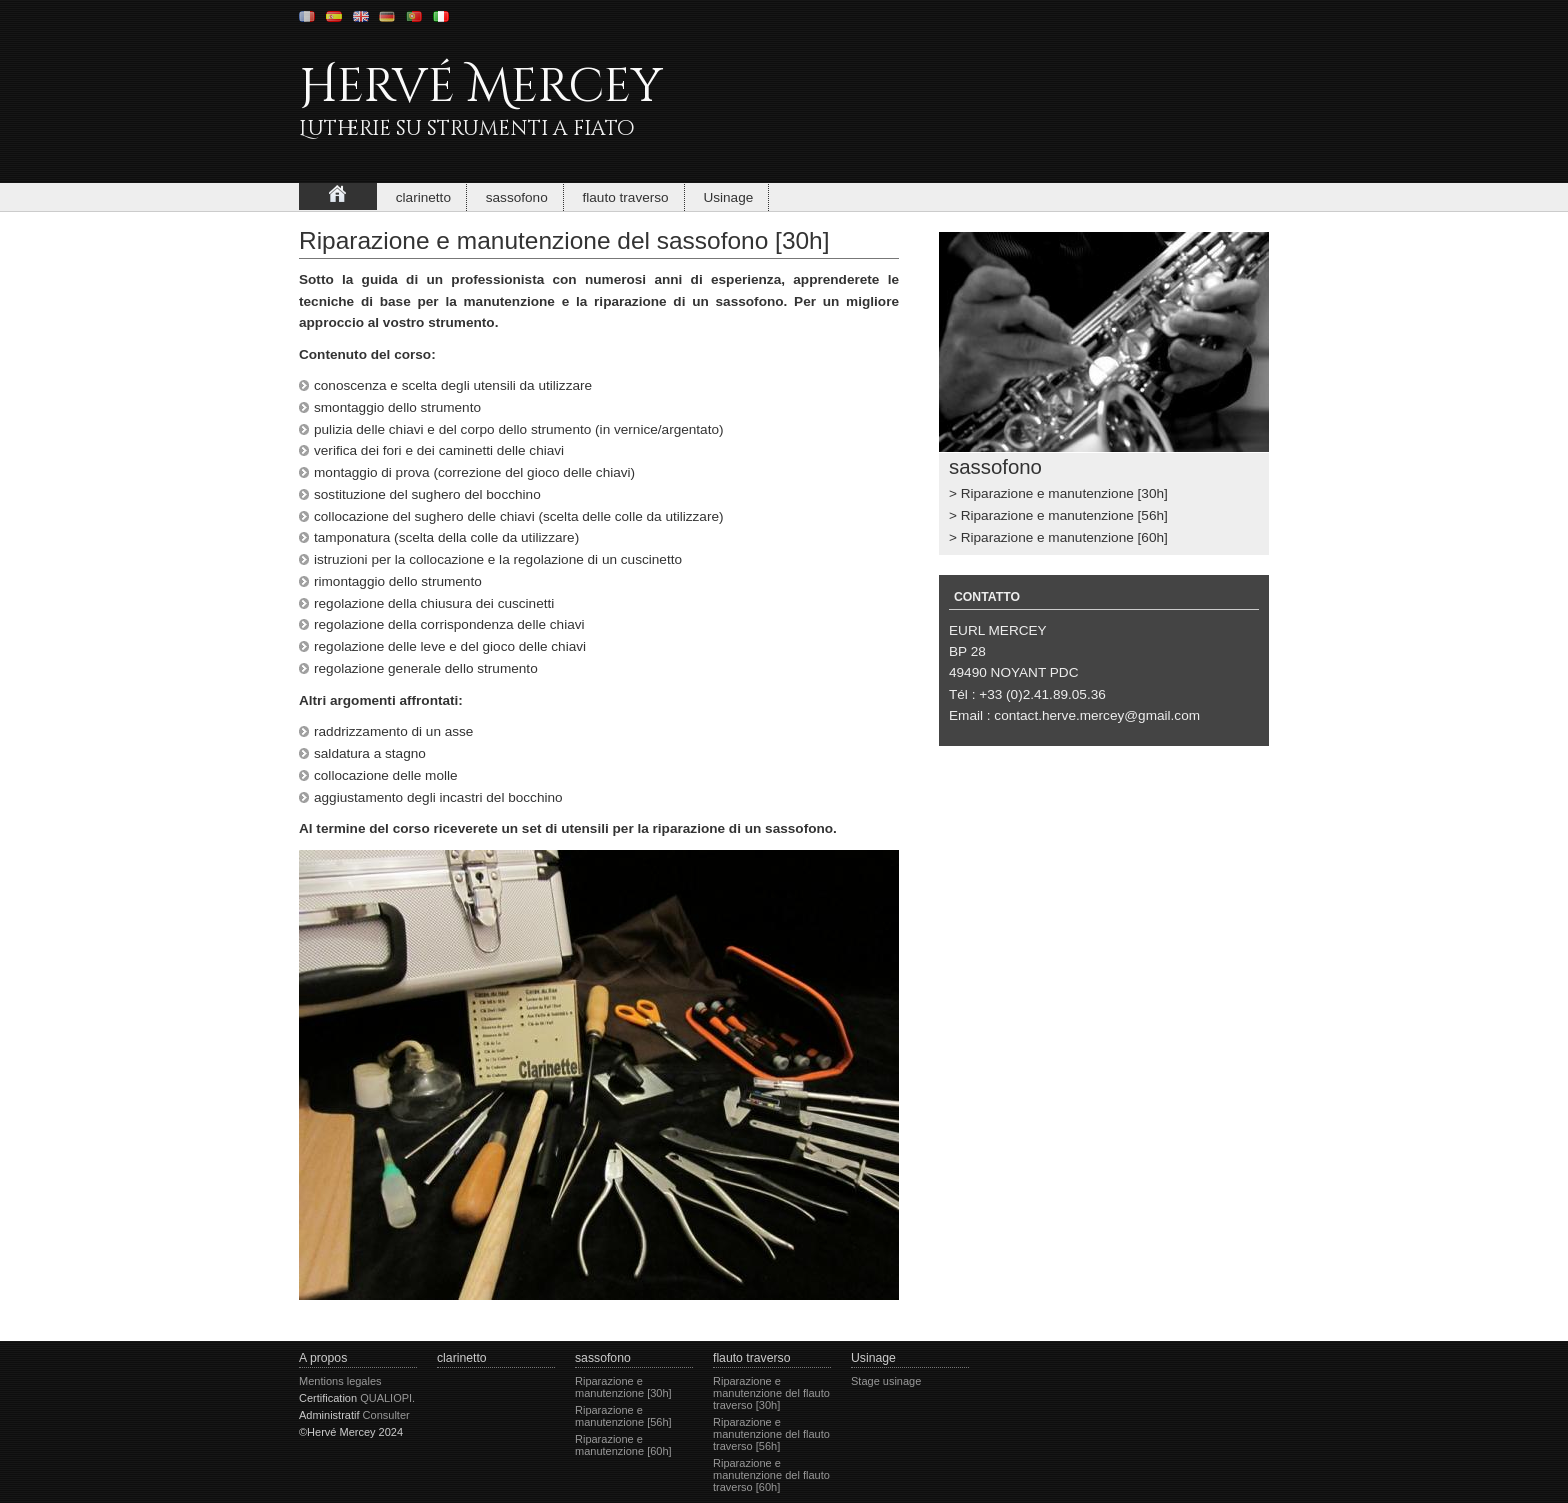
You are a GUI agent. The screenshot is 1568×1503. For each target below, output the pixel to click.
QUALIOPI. (387, 1398)
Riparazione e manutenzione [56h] (1064, 515)
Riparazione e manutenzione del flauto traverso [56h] (771, 1434)
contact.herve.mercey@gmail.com (1097, 715)
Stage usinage (886, 1381)
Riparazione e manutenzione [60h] (1064, 537)
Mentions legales (340, 1381)
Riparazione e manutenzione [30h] (1064, 493)
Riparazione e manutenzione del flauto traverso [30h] (771, 1393)
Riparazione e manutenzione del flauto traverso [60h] (771, 1475)
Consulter (386, 1415)
